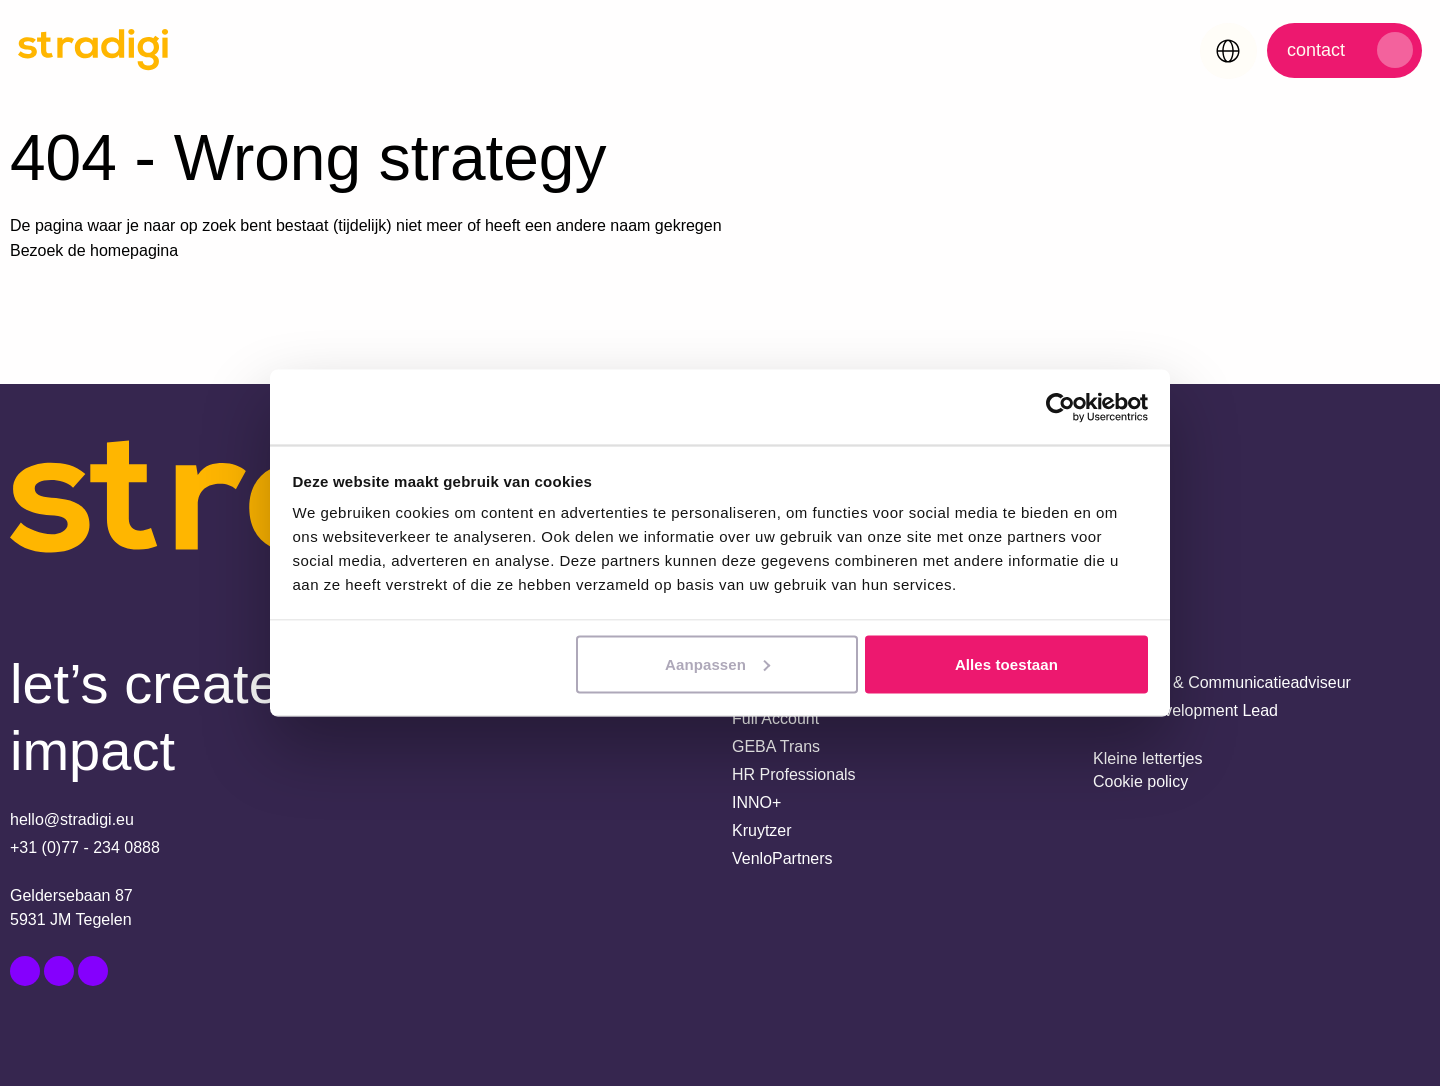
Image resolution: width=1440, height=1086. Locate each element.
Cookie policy (1140, 781)
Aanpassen (717, 663)
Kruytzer (762, 830)
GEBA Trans (776, 746)
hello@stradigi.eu (72, 819)
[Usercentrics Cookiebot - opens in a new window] (1060, 407)
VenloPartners (782, 858)
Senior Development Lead (1185, 710)
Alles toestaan (1006, 663)
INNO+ (756, 802)
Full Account (775, 718)
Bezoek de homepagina (94, 250)
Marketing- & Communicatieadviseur (1222, 682)
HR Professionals (794, 774)
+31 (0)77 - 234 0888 (85, 847)
